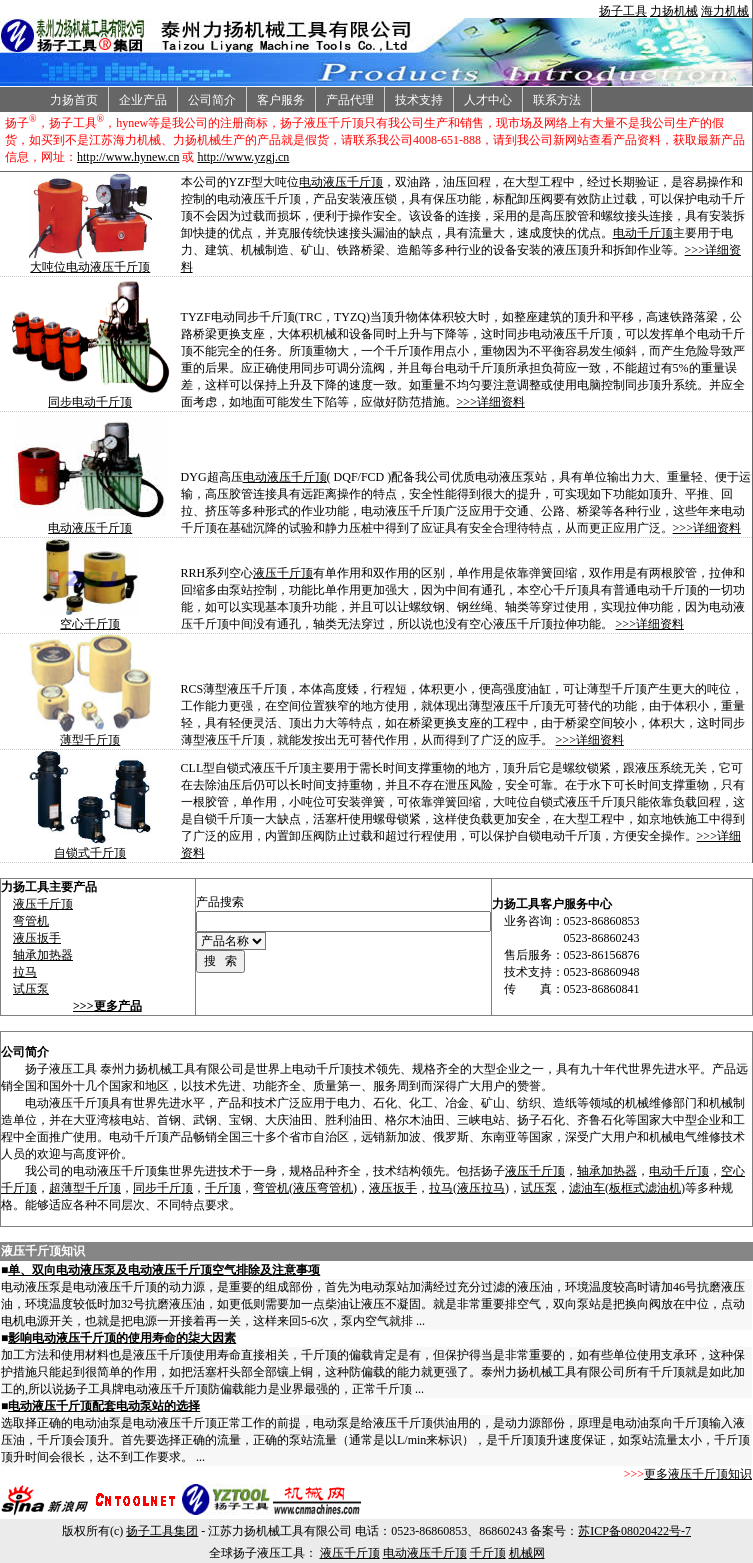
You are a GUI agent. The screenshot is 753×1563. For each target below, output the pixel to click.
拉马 (25, 972)
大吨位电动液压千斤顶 (90, 267)
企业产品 (143, 100)
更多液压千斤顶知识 (698, 1474)
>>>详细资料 (491, 402)
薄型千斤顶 (90, 740)
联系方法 (557, 100)
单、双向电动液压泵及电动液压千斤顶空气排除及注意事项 (164, 1270)
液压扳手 (37, 938)
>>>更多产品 (107, 1006)
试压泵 (31, 989)
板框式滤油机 (645, 1188)
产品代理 (350, 100)
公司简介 (212, 100)
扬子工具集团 (162, 1531)
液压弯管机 (323, 1188)
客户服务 (281, 100)
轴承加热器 (43, 955)
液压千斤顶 (283, 573)
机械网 (527, 1553)
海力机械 (725, 11)
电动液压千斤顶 (341, 182)
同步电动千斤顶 (90, 402)
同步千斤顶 (163, 1188)
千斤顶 (223, 1188)
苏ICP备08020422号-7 (634, 1531)
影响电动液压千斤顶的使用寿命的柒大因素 (122, 1338)
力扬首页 (74, 100)
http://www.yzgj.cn (243, 157)
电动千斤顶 (643, 233)
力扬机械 (674, 11)
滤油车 (587, 1188)
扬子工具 (623, 11)
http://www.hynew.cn (128, 157)
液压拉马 (481, 1188)
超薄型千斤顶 (85, 1188)
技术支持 (419, 100)
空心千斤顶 (90, 624)
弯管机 (31, 921)
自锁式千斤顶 (90, 853)
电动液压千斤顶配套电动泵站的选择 (104, 1406)
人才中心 (488, 100)
